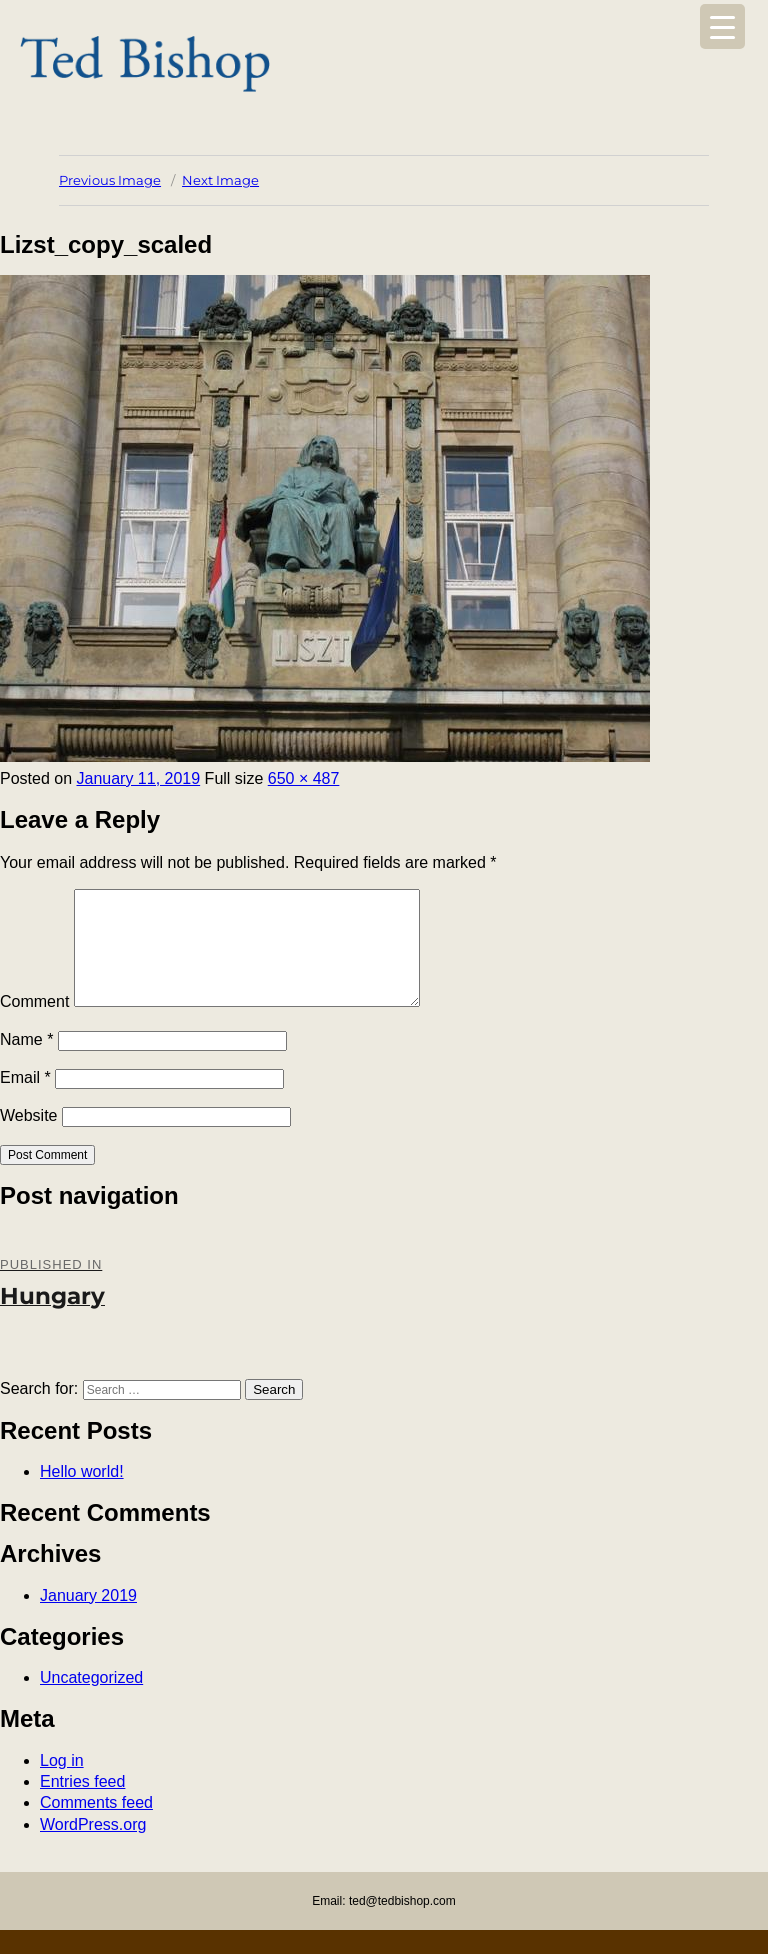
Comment (34, 1025)
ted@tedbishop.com (402, 1925)
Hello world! (82, 1495)
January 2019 (88, 1619)
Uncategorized (91, 1701)
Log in (62, 1784)
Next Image (220, 180)
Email (25, 1101)
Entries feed (82, 1805)
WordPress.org (93, 1848)
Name (26, 1063)
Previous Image (110, 180)
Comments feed (96, 1826)
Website (29, 1139)
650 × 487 (304, 778)
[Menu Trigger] (722, 26)
